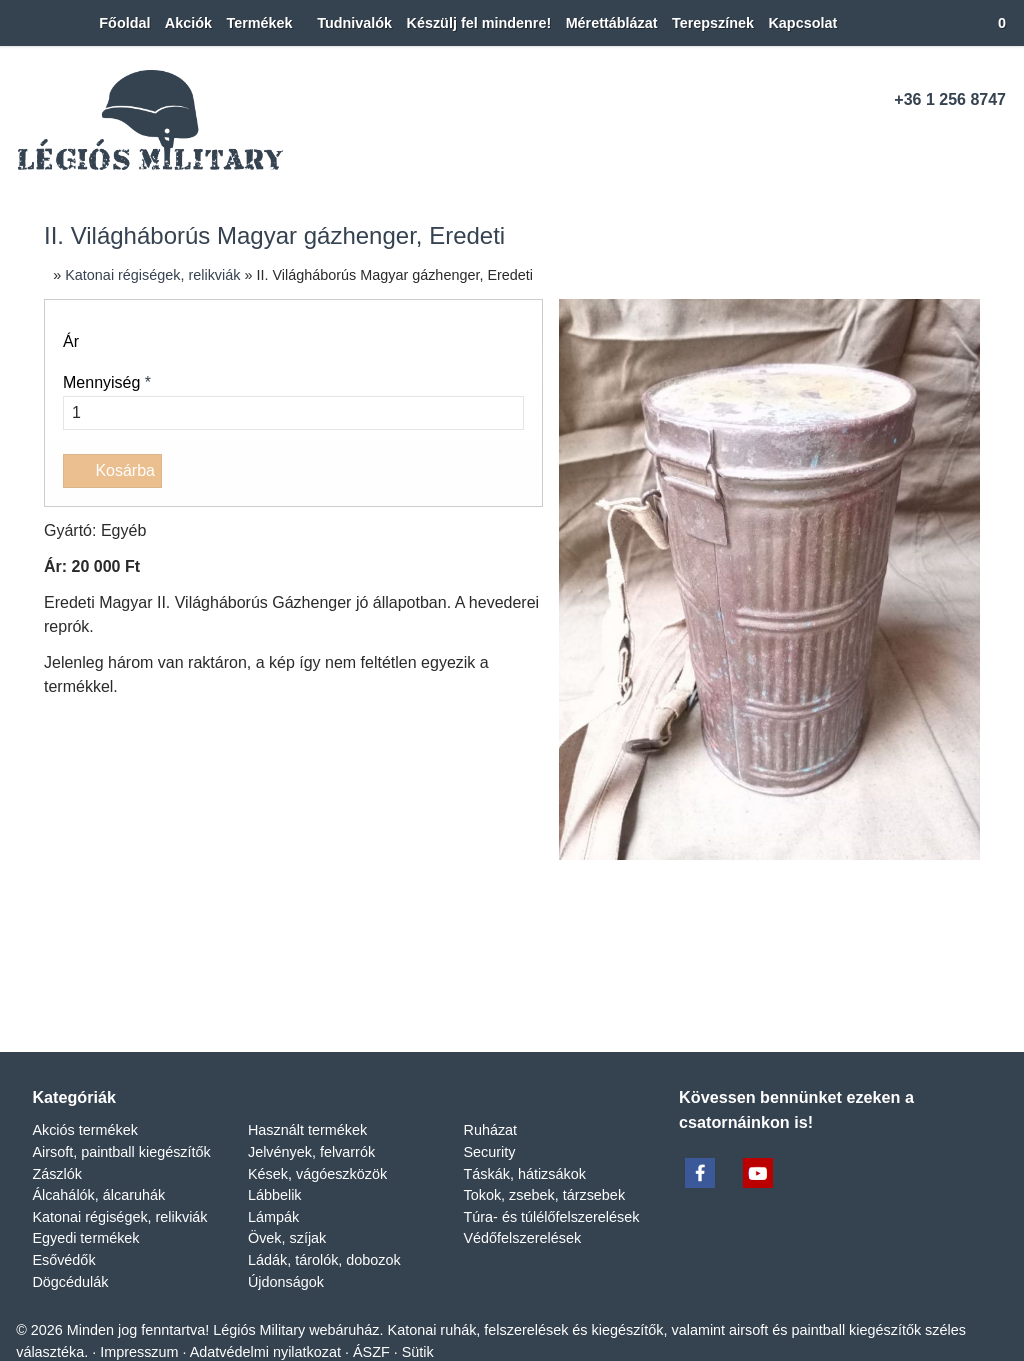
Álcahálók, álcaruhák (98, 385)
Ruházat (491, 320)
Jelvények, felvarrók (310, 342)
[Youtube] (956, 138)
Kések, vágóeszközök (318, 363)
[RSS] (991, 138)
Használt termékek (310, 320)
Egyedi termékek (87, 428)
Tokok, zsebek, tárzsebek (548, 385)
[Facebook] (922, 138)
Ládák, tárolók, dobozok (329, 450)
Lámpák (274, 407)
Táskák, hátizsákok (526, 363)
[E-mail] (852, 138)
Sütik (422, 542)
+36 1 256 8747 (950, 100)
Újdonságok (288, 472)
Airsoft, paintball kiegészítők (125, 342)
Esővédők (64, 450)
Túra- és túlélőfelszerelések (554, 407)
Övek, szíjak (286, 428)
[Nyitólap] (17, 23)
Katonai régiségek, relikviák (121, 407)
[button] (994, 23)
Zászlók (57, 363)
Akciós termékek (86, 320)
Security (490, 342)
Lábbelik (275, 385)
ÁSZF (378, 542)
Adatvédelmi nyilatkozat (270, 542)
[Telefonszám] (887, 138)
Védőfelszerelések (523, 428)
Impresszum (139, 542)
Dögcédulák (71, 472)
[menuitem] (93, 23)
